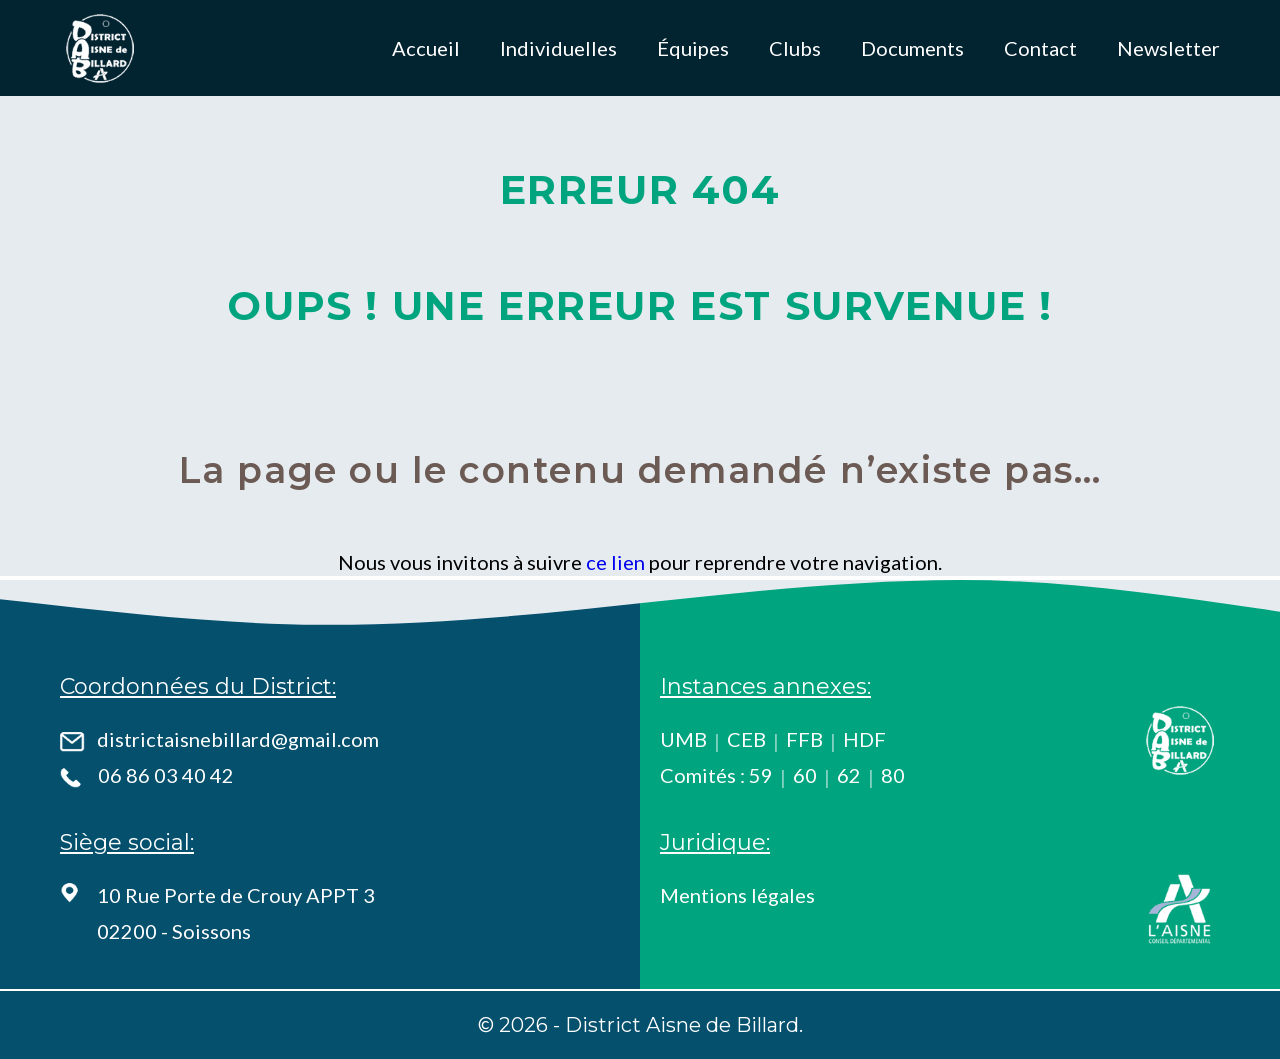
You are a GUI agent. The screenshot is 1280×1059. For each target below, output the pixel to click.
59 (761, 775)
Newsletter (1168, 48)
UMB (683, 739)
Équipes (693, 48)
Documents (912, 48)
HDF (864, 739)
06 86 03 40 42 (166, 775)
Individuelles (558, 48)
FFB (804, 739)
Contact (1040, 48)
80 (893, 775)
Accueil (426, 48)
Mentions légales (737, 895)
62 (849, 775)
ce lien (615, 562)
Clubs (795, 48)
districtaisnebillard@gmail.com (238, 739)
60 (805, 775)
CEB (746, 739)
